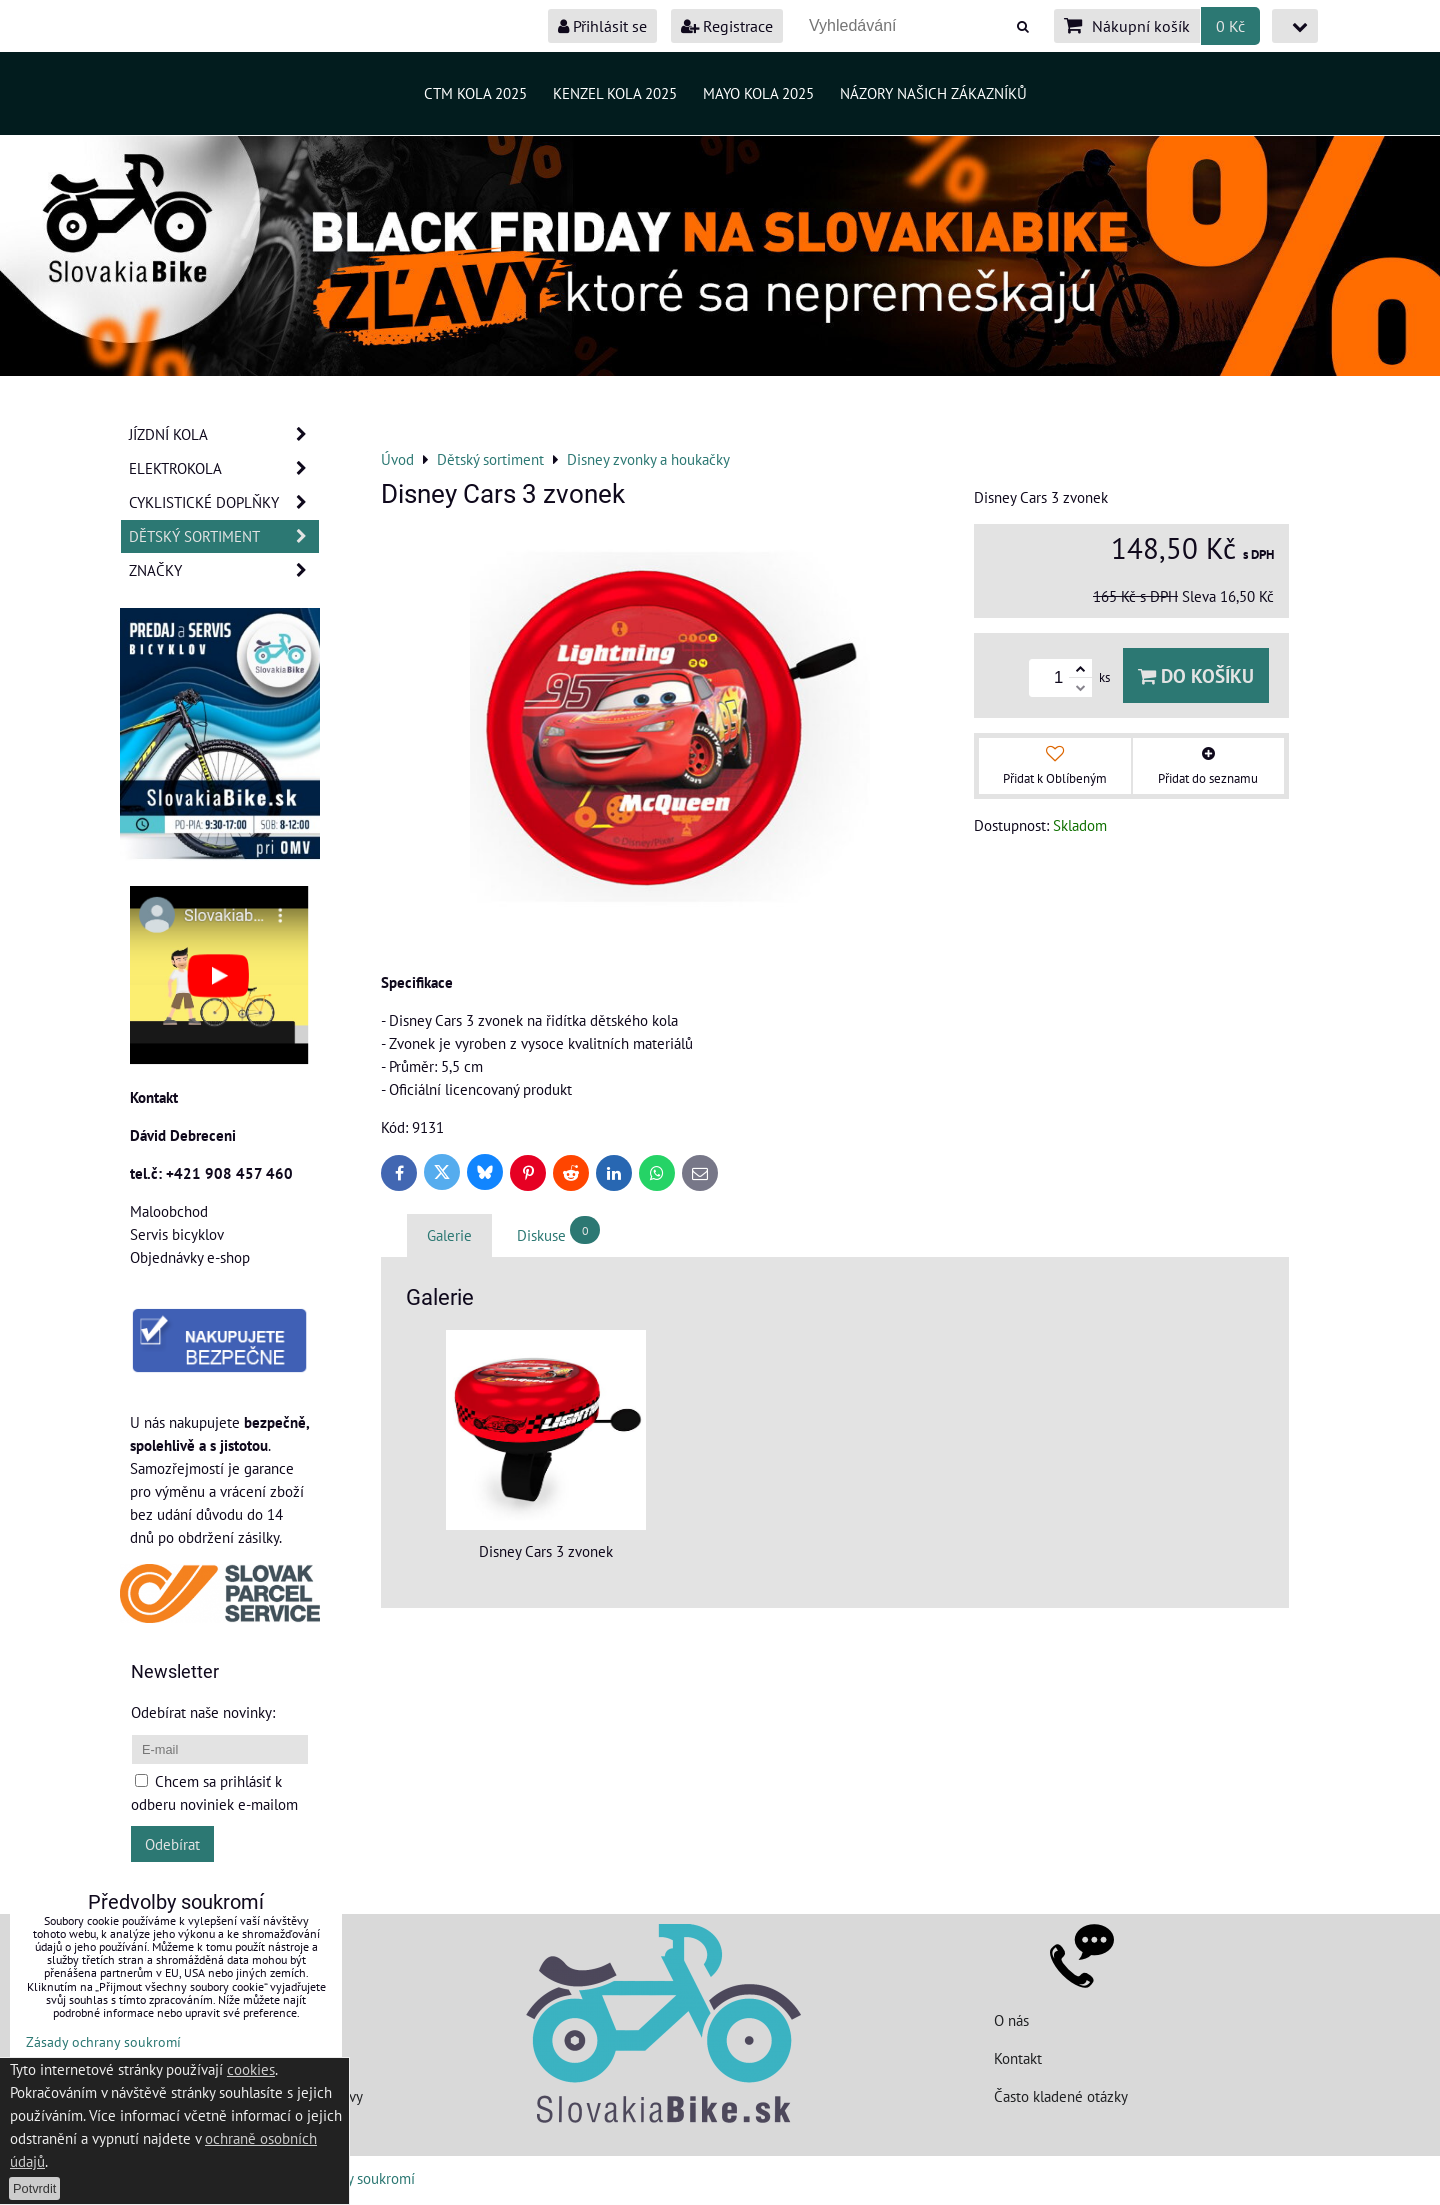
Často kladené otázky (1061, 2096)
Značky (224, 570)
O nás (1011, 2020)
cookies (251, 2069)
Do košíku (1196, 675)
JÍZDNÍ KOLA (224, 434)
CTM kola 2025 (475, 93)
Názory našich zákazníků (933, 93)
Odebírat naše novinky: (203, 1712)
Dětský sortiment (224, 536)
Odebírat (172, 1844)
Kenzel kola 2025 (615, 93)
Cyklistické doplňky (224, 502)
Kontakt (1018, 2058)
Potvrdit (34, 2188)
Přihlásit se (602, 26)
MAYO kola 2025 (758, 93)
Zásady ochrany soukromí (103, 2041)
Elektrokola (224, 468)
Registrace (727, 26)
